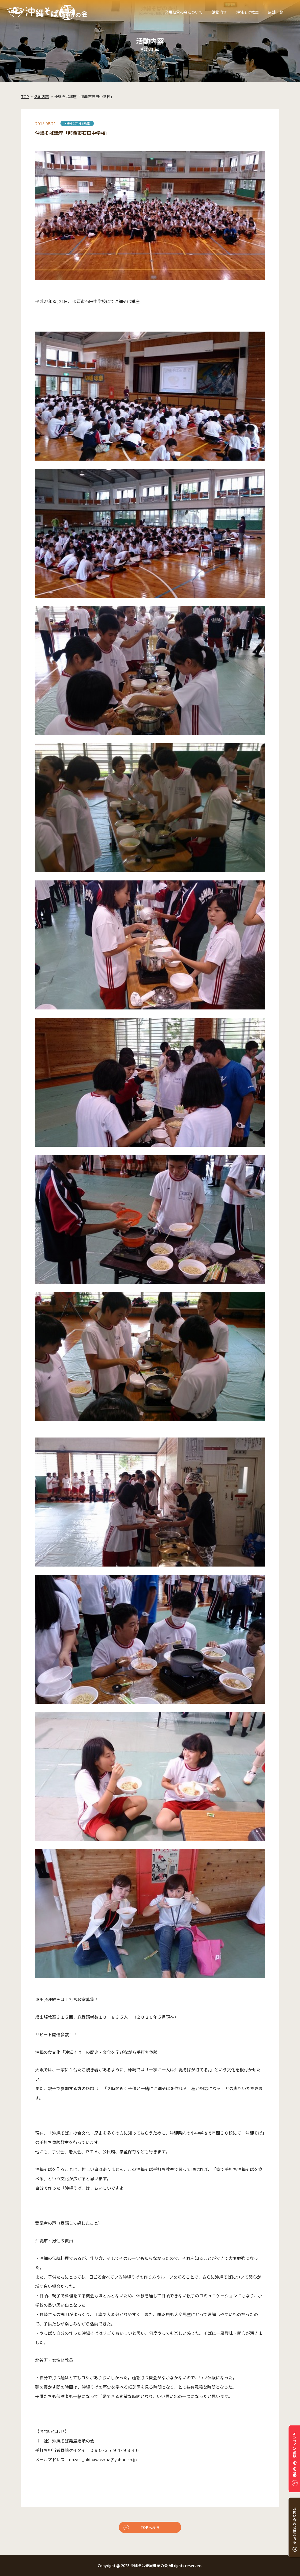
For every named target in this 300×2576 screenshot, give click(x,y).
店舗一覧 (275, 12)
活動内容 (219, 12)
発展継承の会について (183, 12)
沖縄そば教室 (247, 12)
